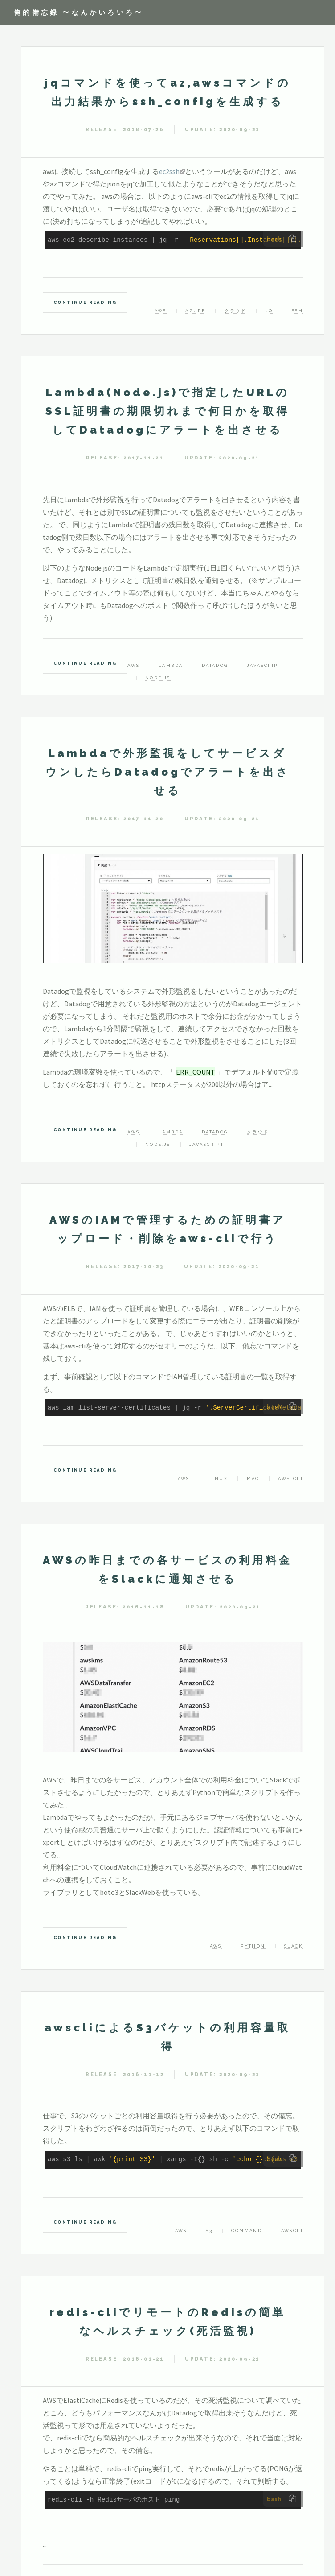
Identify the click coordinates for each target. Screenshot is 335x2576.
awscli (292, 2230)
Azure (195, 310)
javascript (264, 665)
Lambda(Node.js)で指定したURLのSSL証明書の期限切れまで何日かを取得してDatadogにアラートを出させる (167, 411)
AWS (161, 310)
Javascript (206, 1144)
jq (269, 310)
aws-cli (290, 1478)
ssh (297, 310)
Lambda (171, 665)
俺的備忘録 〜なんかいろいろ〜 (78, 12)
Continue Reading (85, 302)
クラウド (236, 310)
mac (253, 1478)
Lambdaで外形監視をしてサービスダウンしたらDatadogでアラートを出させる (167, 772)
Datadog (215, 665)
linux (218, 1478)
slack (293, 1945)
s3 (209, 2230)
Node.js (158, 677)
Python (253, 1945)
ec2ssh (169, 171)
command (246, 2230)
